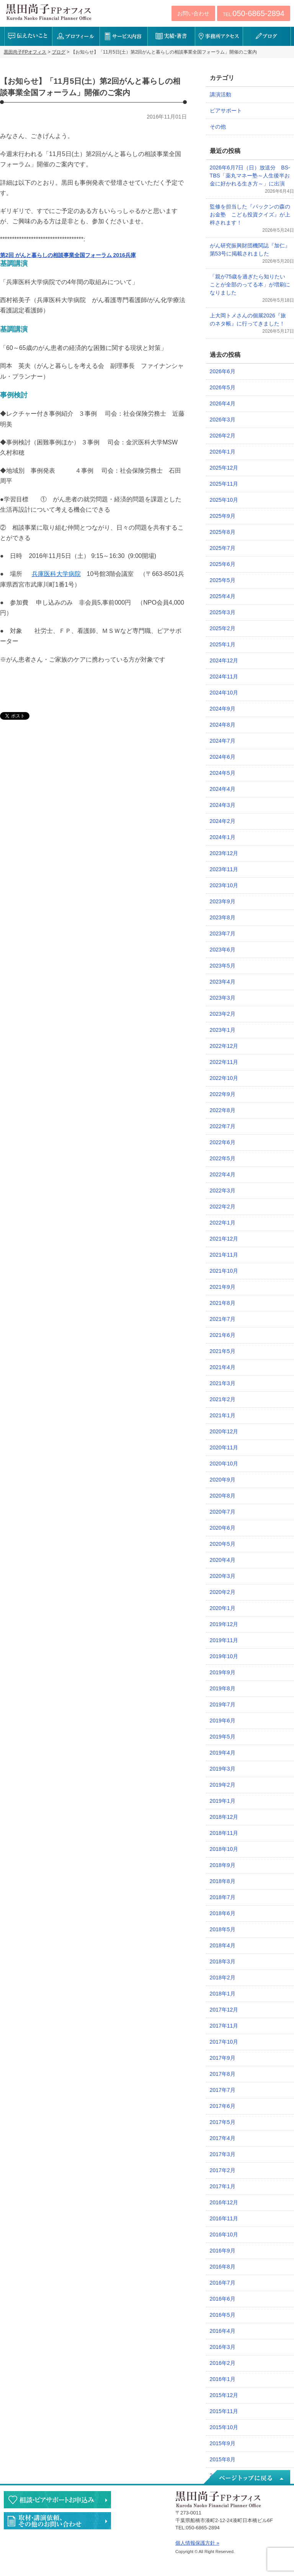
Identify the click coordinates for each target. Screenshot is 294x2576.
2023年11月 (224, 869)
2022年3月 (222, 1190)
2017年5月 (222, 2122)
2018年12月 (224, 1817)
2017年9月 (222, 2058)
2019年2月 (222, 1785)
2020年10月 (224, 1463)
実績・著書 (171, 36)
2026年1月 (222, 452)
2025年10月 (224, 500)
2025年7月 (222, 548)
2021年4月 (222, 1367)
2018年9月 (222, 1865)
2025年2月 (222, 628)
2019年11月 (224, 1640)
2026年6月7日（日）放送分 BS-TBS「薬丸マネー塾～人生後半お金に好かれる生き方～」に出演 (250, 175)
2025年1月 (222, 644)
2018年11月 (224, 1833)
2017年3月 (222, 2154)
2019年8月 (222, 1688)
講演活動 (220, 94)
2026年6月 (222, 371)
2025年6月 (222, 564)
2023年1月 (222, 1030)
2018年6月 (222, 1913)
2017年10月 (224, 2042)
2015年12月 (224, 2395)
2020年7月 (222, 1512)
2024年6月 (222, 757)
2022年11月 (224, 1062)
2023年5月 (222, 966)
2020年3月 (222, 1576)
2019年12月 (224, 1624)
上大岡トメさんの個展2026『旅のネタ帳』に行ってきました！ (248, 319)
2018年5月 (222, 1929)
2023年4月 (222, 982)
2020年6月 (222, 1528)
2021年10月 (224, 1271)
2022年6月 (222, 1142)
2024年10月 (224, 693)
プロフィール (76, 36)
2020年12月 (224, 1431)
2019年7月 (222, 1704)
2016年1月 (222, 2379)
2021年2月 (222, 1399)
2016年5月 (222, 2315)
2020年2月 (222, 1592)
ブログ (266, 36)
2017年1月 (222, 2186)
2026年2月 (222, 436)
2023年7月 (222, 933)
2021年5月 (222, 1351)
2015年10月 (224, 2427)
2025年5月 (222, 580)
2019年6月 (222, 1720)
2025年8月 (222, 532)
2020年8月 (222, 1496)
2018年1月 (222, 1994)
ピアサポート (226, 110)
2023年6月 (222, 949)
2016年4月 (222, 2331)
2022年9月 (222, 1094)
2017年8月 (222, 2074)
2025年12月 (224, 468)
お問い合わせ (193, 13)
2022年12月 (224, 1046)
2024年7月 (222, 741)
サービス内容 (123, 36)
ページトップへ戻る (246, 2477)
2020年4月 (222, 1560)
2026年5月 (222, 387)
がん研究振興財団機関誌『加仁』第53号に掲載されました (250, 249)
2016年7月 (222, 2283)
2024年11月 (224, 676)
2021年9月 (222, 1287)
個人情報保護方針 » (197, 2543)
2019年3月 (222, 1769)
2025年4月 (222, 596)
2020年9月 (222, 1480)
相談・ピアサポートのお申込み (57, 2499)
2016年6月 (222, 2299)
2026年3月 (222, 419)
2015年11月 (224, 2411)
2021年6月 (222, 1335)
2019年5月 (222, 1737)
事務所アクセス (218, 36)
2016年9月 (222, 2250)
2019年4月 (222, 1753)
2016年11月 (224, 2218)
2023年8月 (222, 917)
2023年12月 (224, 853)
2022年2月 (222, 1206)
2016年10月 (224, 2234)
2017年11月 (224, 2026)
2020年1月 (222, 1608)
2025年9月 (222, 516)
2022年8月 (222, 1110)
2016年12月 (224, 2202)
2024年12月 (224, 660)
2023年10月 (224, 885)
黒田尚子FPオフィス (48, 12)
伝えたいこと (28, 36)
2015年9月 (222, 2443)
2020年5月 (222, 1544)
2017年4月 (222, 2138)
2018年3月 (222, 1961)
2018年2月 (222, 1977)
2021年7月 (222, 1319)
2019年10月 (224, 1656)
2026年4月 (222, 403)
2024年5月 (222, 773)
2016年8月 (222, 2267)
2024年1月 (222, 837)
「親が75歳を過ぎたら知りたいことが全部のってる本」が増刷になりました (250, 284)
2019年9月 (222, 1672)
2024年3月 (222, 805)
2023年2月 (222, 1014)
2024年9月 (222, 709)
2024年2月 (222, 821)
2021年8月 (222, 1303)
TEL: (253, 13)
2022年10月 (224, 1078)
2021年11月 (224, 1255)
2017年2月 (222, 2170)
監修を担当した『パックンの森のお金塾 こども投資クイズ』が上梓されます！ (250, 214)
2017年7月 (222, 2090)
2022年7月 (222, 1126)
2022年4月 (222, 1174)
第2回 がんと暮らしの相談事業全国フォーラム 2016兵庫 (68, 255)
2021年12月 (224, 1239)
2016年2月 (222, 2363)
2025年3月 (222, 612)
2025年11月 (224, 484)
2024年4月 (222, 789)
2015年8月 (222, 2459)
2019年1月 (222, 1801)
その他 (218, 127)
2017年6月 (222, 2106)
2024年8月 (222, 725)
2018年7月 (222, 1897)
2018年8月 (222, 1881)
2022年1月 (222, 1223)
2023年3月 (222, 998)
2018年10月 (224, 1849)
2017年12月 (224, 2010)
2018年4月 (222, 1945)
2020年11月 (224, 1447)
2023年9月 (222, 901)
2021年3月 (222, 1383)
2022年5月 (222, 1158)
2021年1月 (222, 1415)
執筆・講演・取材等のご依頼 (57, 2520)
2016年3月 (222, 2347)
